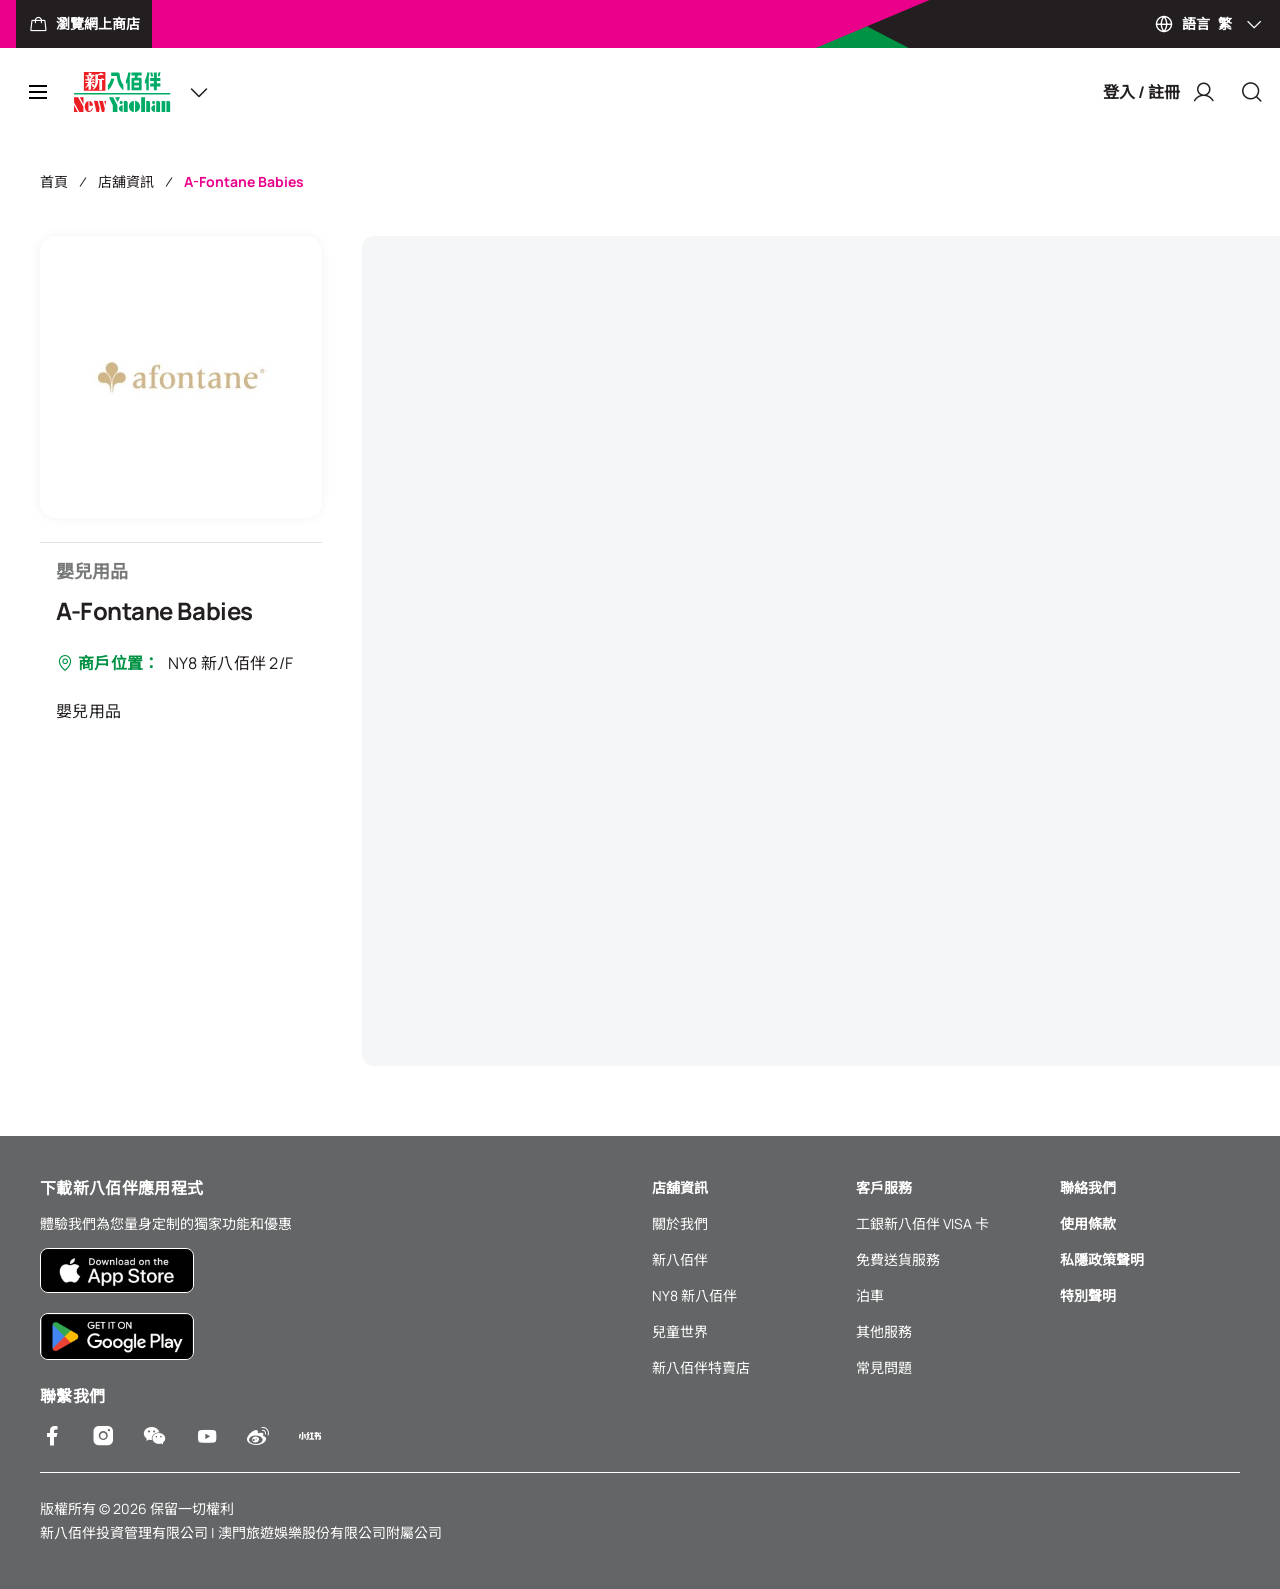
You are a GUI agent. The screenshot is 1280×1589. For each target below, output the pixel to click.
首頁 (54, 181)
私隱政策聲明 (1102, 1259)
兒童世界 (680, 1331)
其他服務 (884, 1331)
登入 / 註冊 (1159, 92)
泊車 (870, 1295)
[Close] (1252, 92)
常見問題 (884, 1367)
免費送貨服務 (898, 1259)
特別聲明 (1088, 1295)
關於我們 (680, 1223)
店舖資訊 (126, 181)
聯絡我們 (1088, 1187)
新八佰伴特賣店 (701, 1367)
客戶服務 (884, 1187)
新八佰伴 (680, 1259)
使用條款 (1088, 1223)
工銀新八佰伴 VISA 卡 (922, 1223)
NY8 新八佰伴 (694, 1295)
